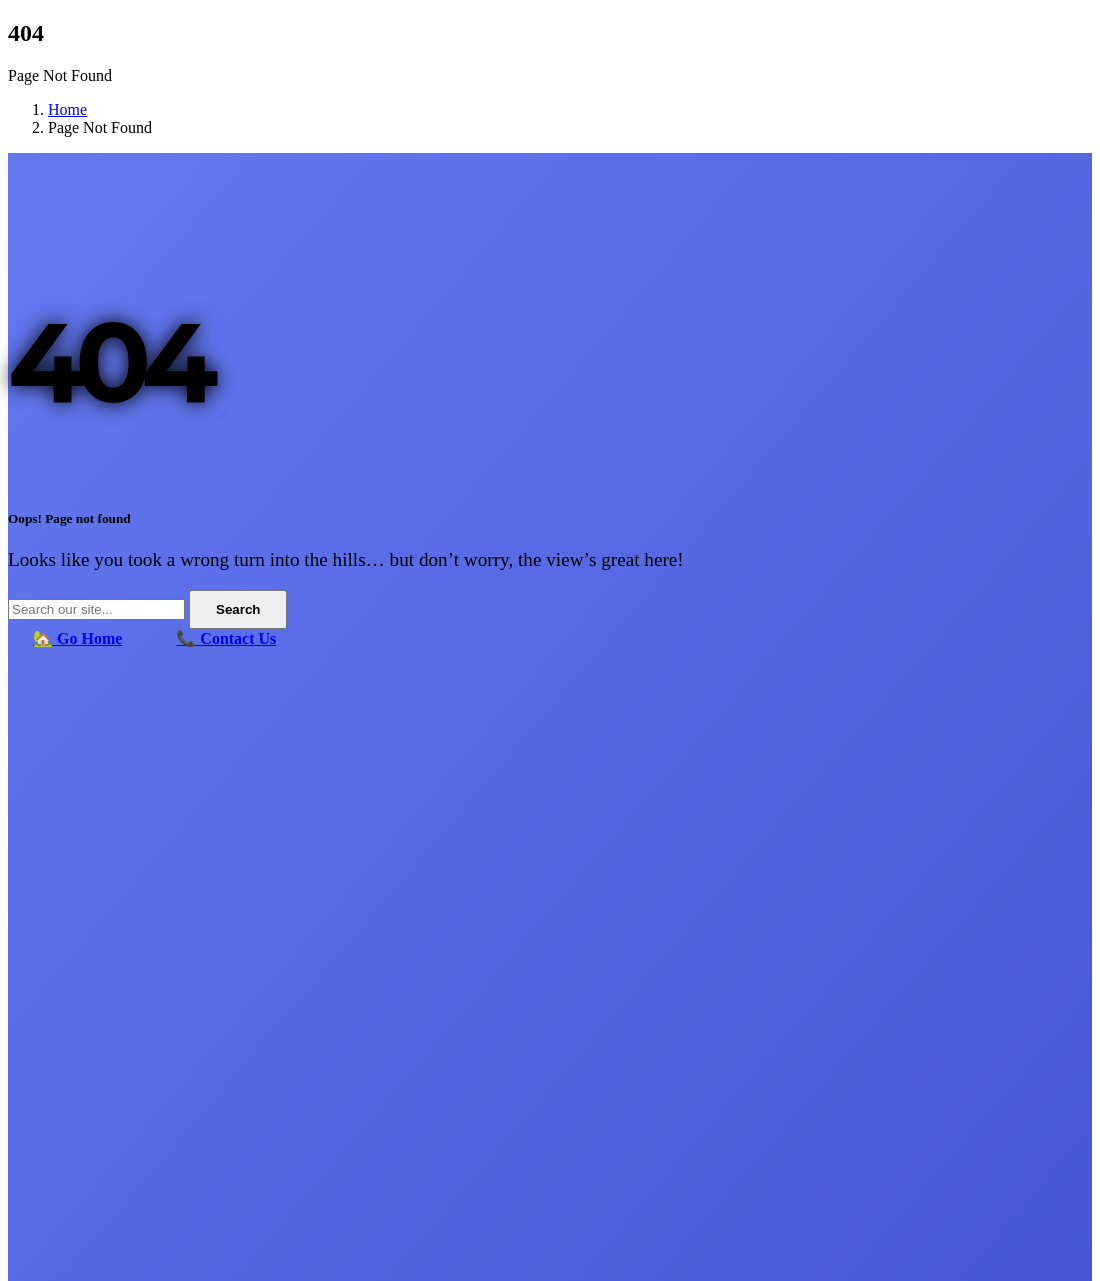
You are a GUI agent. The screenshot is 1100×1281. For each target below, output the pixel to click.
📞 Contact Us (226, 638)
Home (67, 109)
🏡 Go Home (77, 638)
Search (238, 609)
